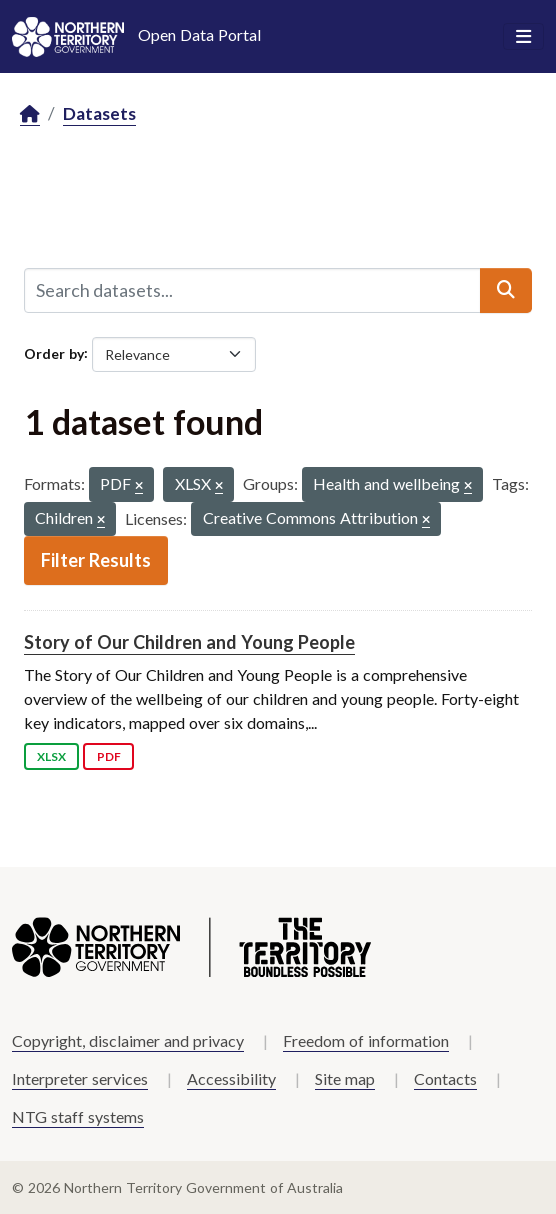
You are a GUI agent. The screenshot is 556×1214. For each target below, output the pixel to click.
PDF (109, 756)
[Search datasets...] (252, 290)
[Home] (30, 114)
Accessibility (231, 1078)
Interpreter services (80, 1078)
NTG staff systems (78, 1116)
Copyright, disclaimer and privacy (128, 1040)
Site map (345, 1078)
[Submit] (506, 290)
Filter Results (96, 560)
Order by (54, 352)
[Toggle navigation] (523, 37)
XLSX (51, 756)
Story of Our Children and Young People (189, 642)
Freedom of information (366, 1040)
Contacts (445, 1078)
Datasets (99, 113)
